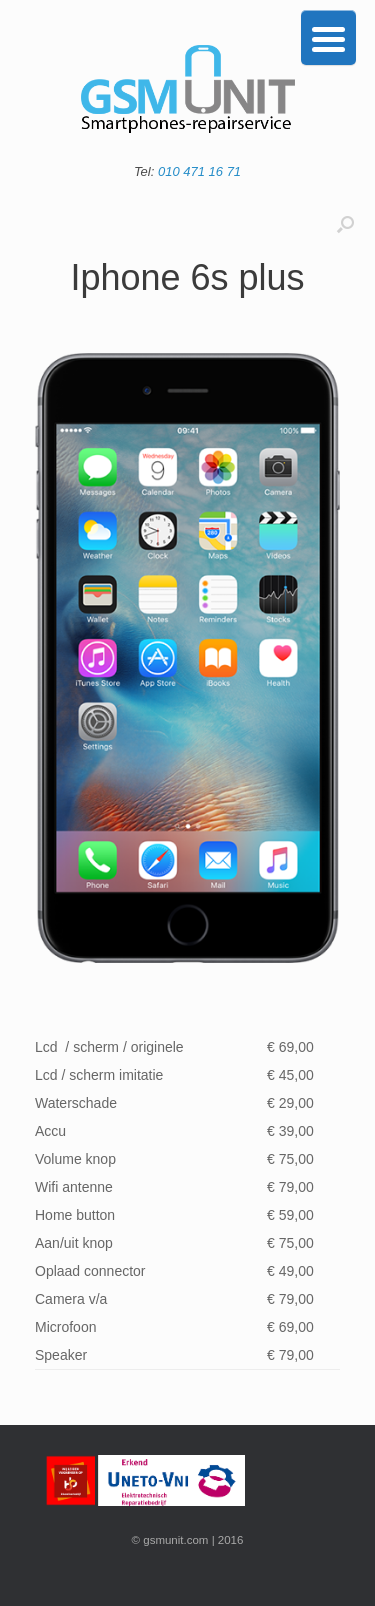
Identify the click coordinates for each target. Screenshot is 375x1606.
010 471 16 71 (199, 171)
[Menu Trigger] (328, 37)
